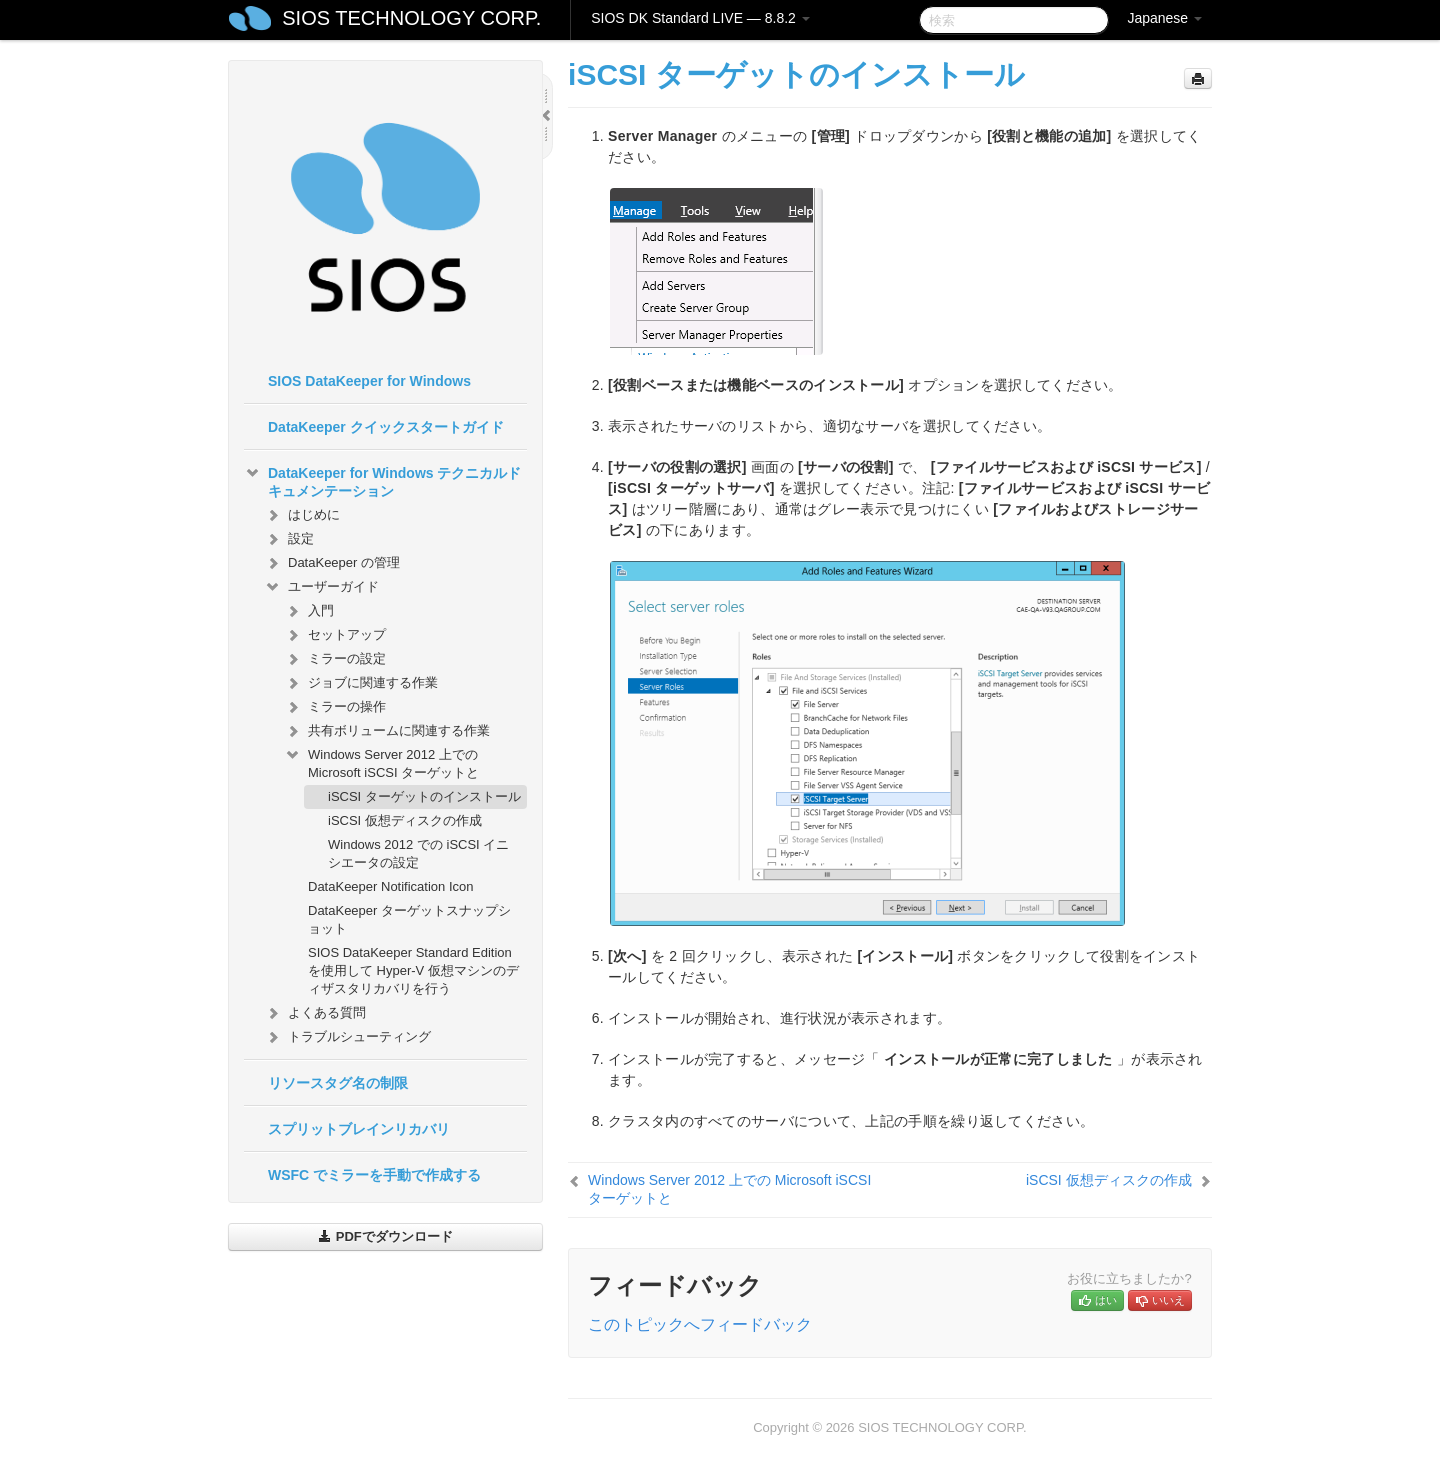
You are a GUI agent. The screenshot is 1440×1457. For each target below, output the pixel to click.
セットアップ (335, 635)
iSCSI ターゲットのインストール (424, 796)
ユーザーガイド (321, 587)
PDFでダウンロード (385, 1236)
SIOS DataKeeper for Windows (369, 381)
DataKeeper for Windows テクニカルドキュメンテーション (382, 480)
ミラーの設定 (335, 659)
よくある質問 (315, 1013)
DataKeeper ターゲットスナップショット (409, 919)
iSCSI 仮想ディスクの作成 (405, 820)
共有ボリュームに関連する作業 (387, 731)
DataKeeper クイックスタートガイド (386, 427)
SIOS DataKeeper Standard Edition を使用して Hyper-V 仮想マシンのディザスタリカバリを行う (413, 970)
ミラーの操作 (335, 707)
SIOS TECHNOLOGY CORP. (411, 18)
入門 (309, 611)
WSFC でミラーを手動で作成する (374, 1175)
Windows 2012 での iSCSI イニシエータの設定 (418, 853)
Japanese (1164, 18)
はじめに (302, 515)
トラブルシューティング (347, 1037)
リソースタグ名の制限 (338, 1083)
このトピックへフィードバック (700, 1324)
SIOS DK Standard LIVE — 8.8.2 (700, 18)
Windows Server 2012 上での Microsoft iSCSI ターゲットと (381, 761)
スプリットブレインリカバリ (359, 1129)
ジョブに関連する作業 (361, 683)
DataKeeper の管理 (332, 563)
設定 (289, 539)
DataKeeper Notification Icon (390, 886)
